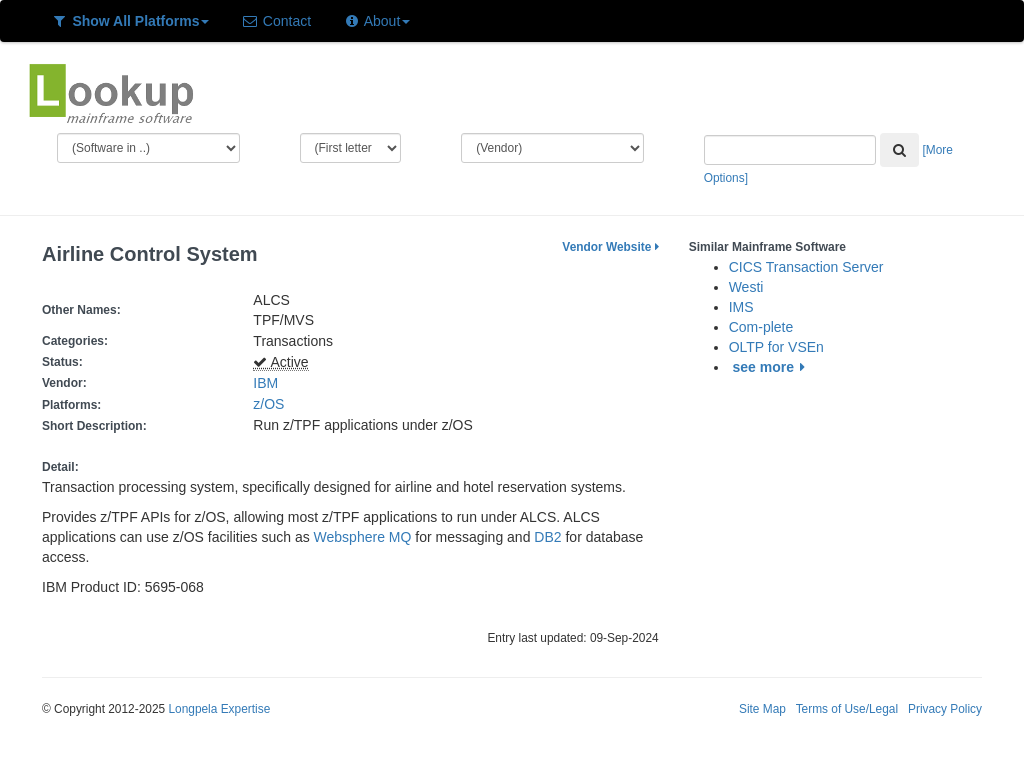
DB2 (547, 537)
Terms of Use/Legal (847, 709)
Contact (276, 21)
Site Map (762, 709)
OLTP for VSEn (776, 347)
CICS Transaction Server (806, 267)
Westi (746, 287)
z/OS (272, 404)
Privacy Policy (945, 709)
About (376, 21)
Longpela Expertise (219, 709)
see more (772, 367)
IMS (741, 307)
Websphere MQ (363, 537)
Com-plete (761, 327)
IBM (265, 383)
